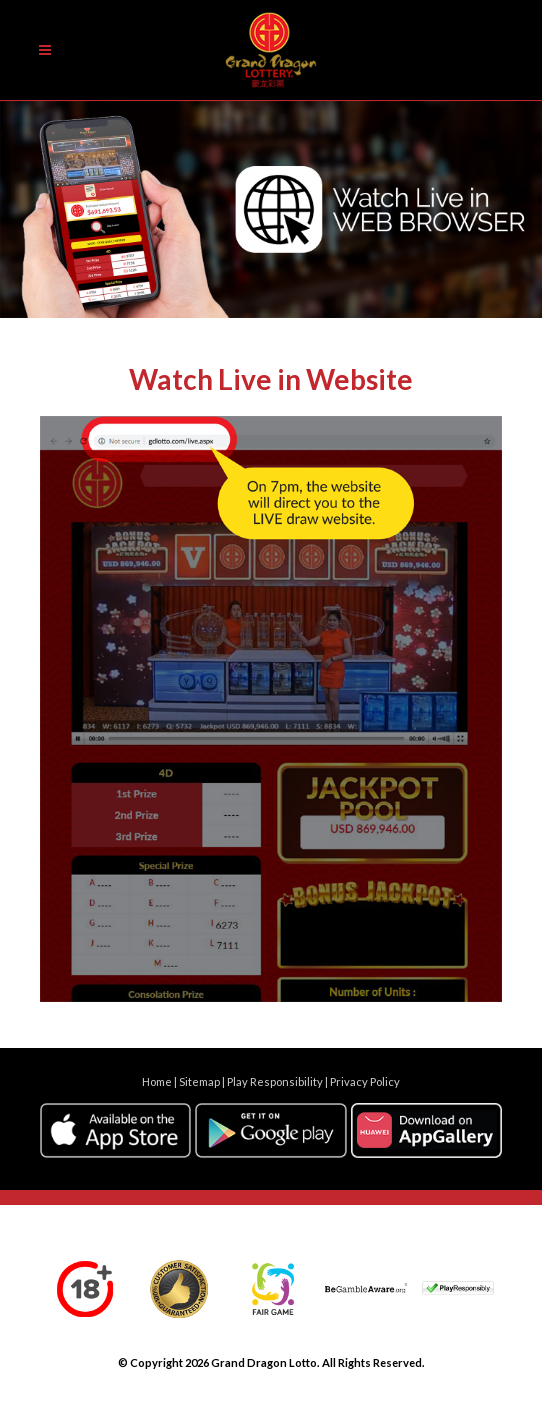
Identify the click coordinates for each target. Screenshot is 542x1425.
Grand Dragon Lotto (264, 1362)
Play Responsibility (275, 1081)
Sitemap (199, 1081)
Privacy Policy (365, 1081)
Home (157, 1081)
